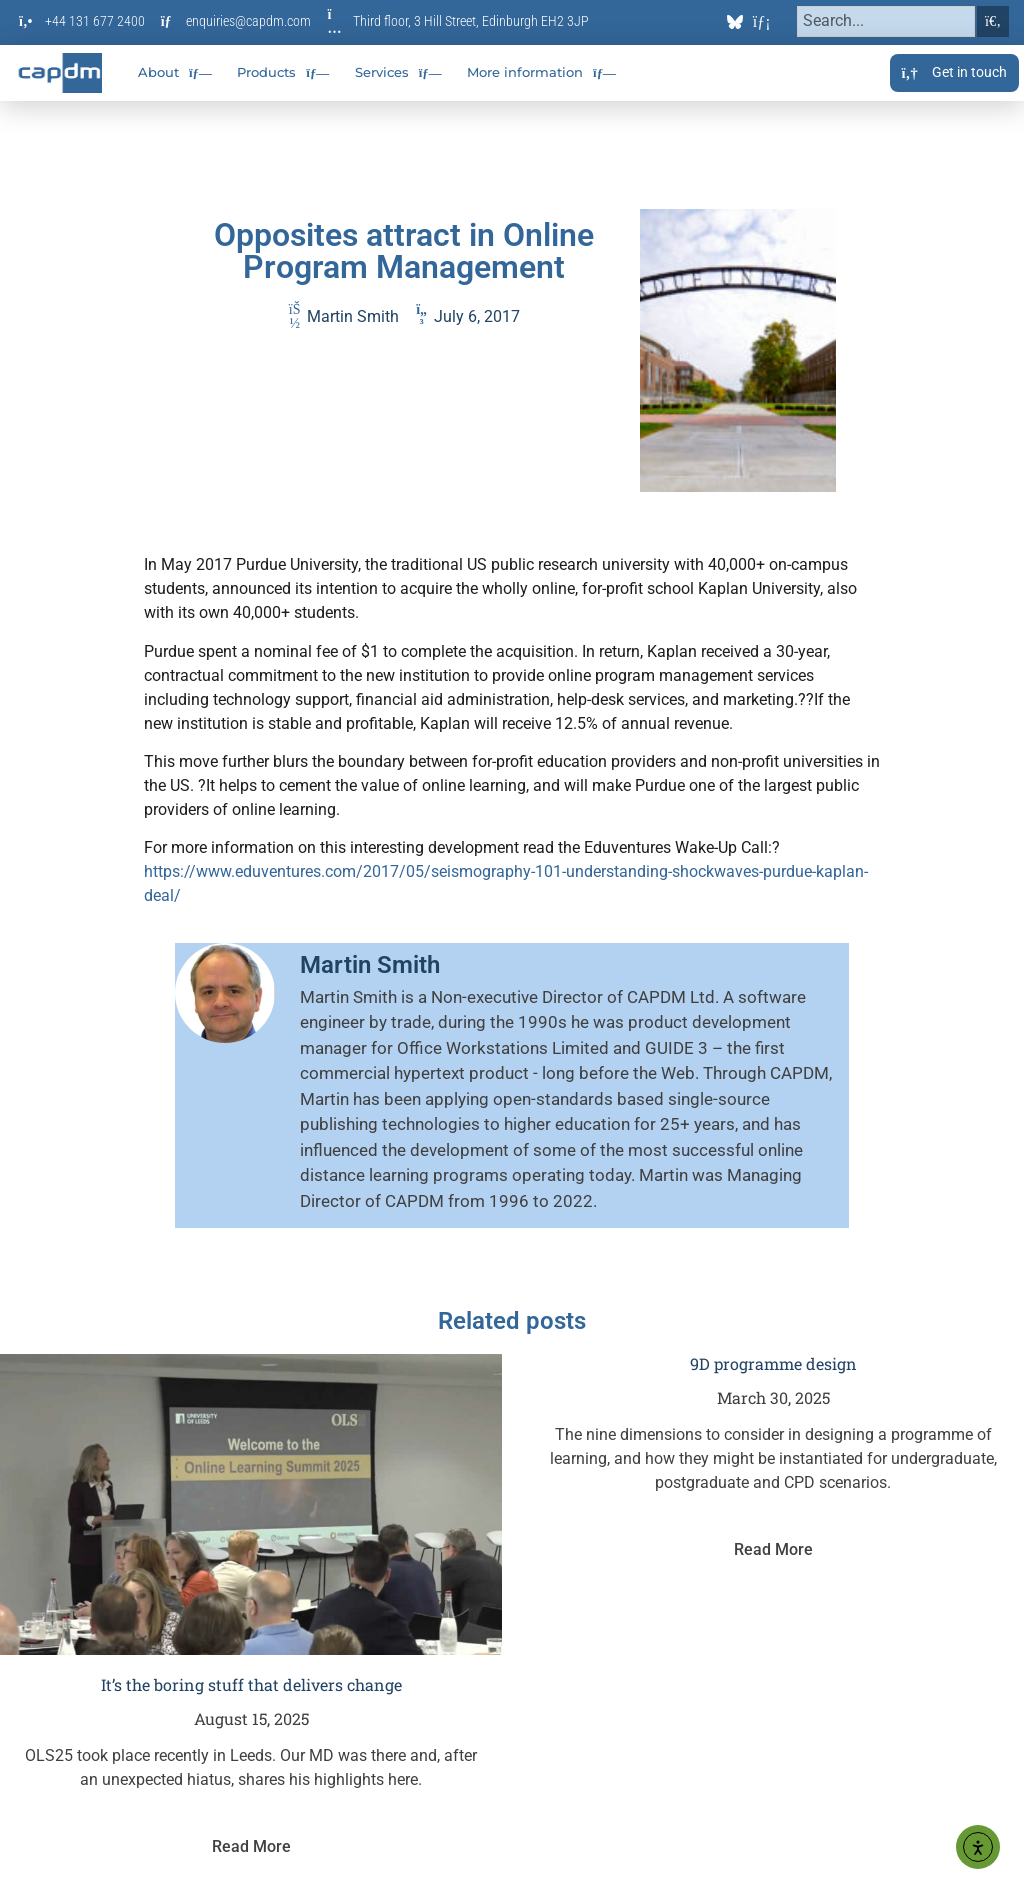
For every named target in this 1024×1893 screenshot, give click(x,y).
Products (283, 73)
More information (541, 73)
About (175, 73)
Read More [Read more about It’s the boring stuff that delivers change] (251, 1846)
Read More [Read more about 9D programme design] (773, 1549)
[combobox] (886, 21)
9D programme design (773, 1363)
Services (398, 73)
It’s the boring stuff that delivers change (251, 1684)
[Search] (993, 21)
